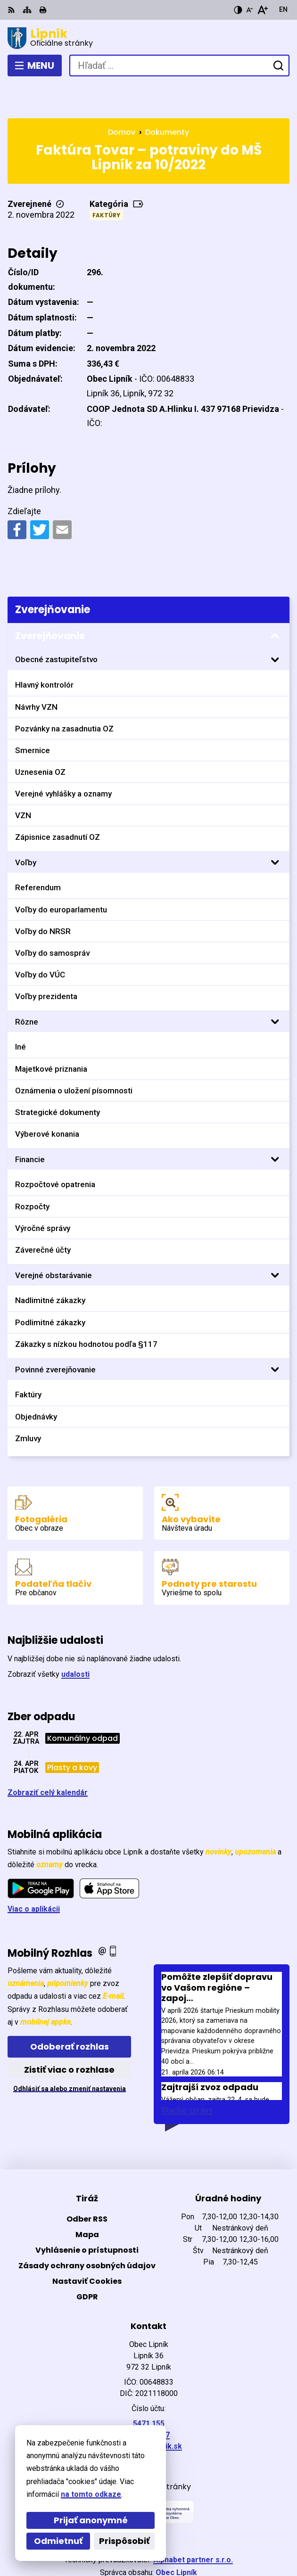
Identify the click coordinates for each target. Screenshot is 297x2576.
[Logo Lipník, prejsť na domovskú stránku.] (148, 38)
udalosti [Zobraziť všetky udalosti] (75, 1639)
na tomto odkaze (91, 2494)
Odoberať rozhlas (69, 2012)
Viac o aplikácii (34, 1874)
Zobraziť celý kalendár (48, 1757)
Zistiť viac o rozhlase (69, 2035)
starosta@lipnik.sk (149, 2411)
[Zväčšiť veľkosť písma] (262, 10)
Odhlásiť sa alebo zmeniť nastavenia (69, 2054)
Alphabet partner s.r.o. (193, 2525)
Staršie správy (187, 2075)
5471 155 (149, 2389)
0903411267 (148, 2400)
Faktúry (106, 181)
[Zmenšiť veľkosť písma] (249, 10)
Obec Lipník (176, 2538)
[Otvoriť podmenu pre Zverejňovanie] (275, 601)
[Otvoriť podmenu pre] (275, 624)
